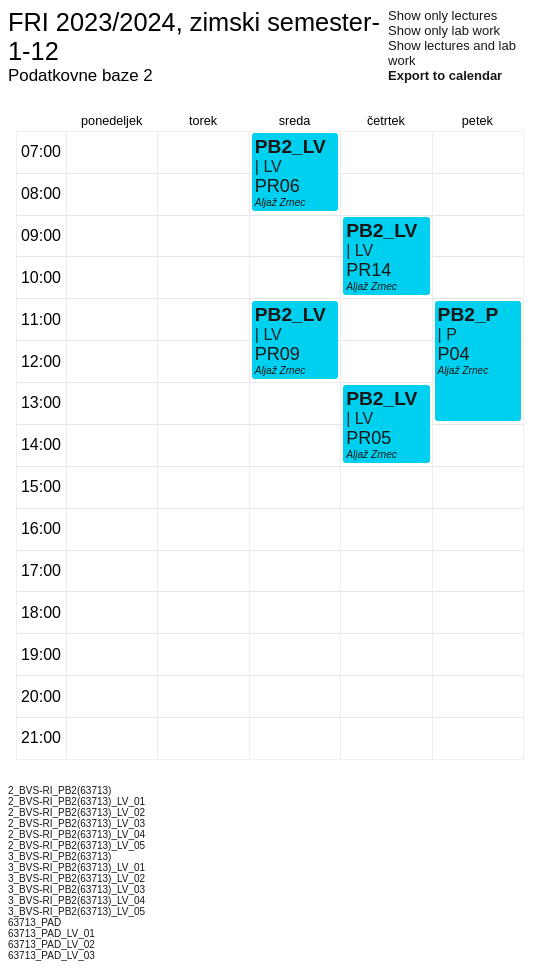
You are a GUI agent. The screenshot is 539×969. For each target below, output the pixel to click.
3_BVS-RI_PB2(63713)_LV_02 (76, 878)
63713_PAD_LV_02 (51, 944)
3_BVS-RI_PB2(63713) (59, 856)
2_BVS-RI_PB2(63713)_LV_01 (76, 801)
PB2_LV (290, 314)
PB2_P (468, 314)
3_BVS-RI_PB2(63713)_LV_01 (76, 867)
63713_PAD (34, 922)
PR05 (368, 438)
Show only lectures (442, 15)
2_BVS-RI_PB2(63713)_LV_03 (76, 823)
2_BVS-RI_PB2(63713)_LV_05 (76, 845)
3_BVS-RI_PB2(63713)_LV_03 (76, 889)
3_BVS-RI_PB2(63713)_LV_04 (76, 900)
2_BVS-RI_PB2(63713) (59, 790)
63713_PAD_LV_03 (51, 955)
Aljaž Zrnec (280, 370)
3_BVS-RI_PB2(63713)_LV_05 (76, 911)
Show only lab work (444, 30)
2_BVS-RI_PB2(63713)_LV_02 (76, 812)
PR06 (277, 186)
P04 (454, 354)
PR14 (368, 270)
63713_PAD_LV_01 (51, 933)
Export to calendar (445, 75)
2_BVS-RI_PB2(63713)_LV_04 (76, 834)
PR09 (277, 354)
